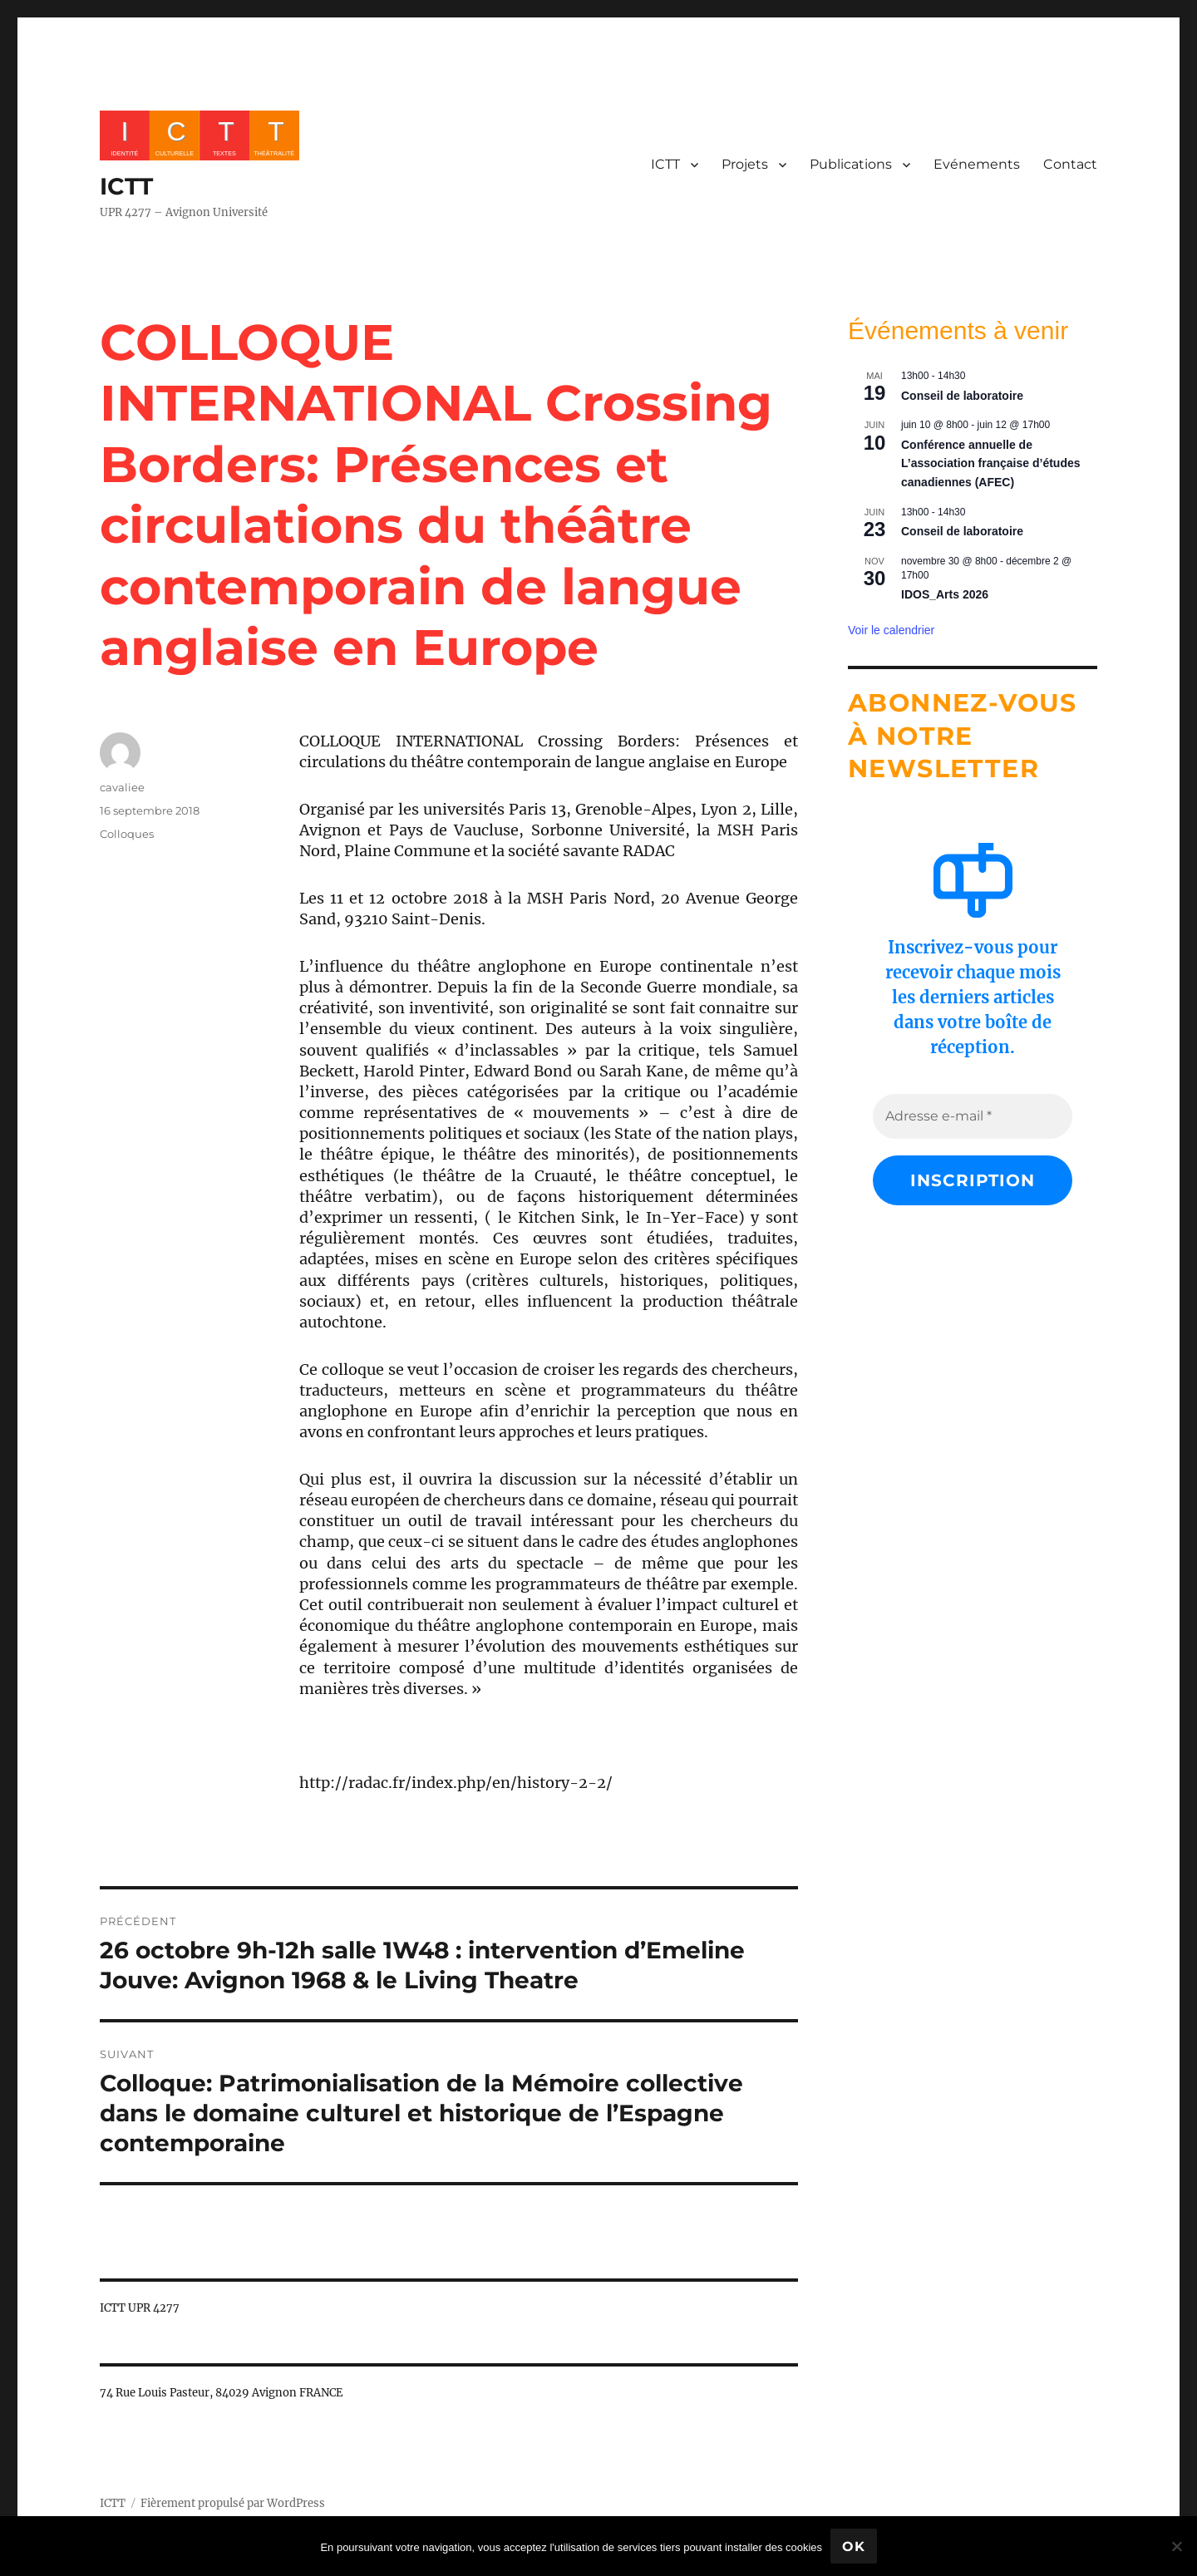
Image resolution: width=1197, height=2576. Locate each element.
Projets (745, 164)
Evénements (976, 164)
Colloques (127, 833)
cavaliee (122, 787)
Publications (851, 164)
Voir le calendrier (891, 630)
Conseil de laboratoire (962, 395)
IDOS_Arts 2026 (944, 594)
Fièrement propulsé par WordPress (232, 2503)
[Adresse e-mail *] (972, 1116)
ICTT (126, 186)
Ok (853, 2546)
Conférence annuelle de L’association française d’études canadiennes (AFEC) (991, 463)
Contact (1070, 164)
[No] (1176, 2546)
